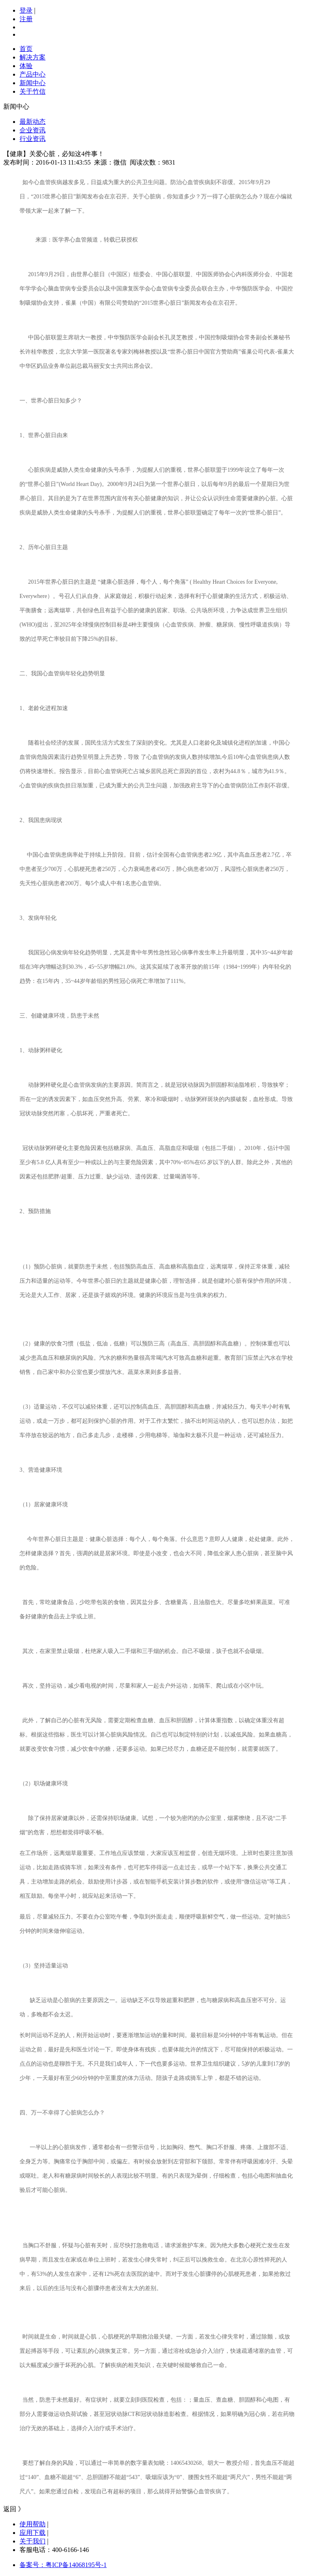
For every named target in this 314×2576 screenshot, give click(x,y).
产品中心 (33, 74)
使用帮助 (33, 2524)
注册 (26, 18)
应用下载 (33, 2532)
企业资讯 (33, 130)
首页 (26, 48)
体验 (26, 65)
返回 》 (13, 2509)
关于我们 (33, 2541)
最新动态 (33, 121)
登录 (26, 10)
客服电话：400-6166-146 (54, 2549)
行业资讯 (33, 138)
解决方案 (33, 57)
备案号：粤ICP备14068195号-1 (63, 2564)
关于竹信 (33, 91)
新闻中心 (33, 82)
